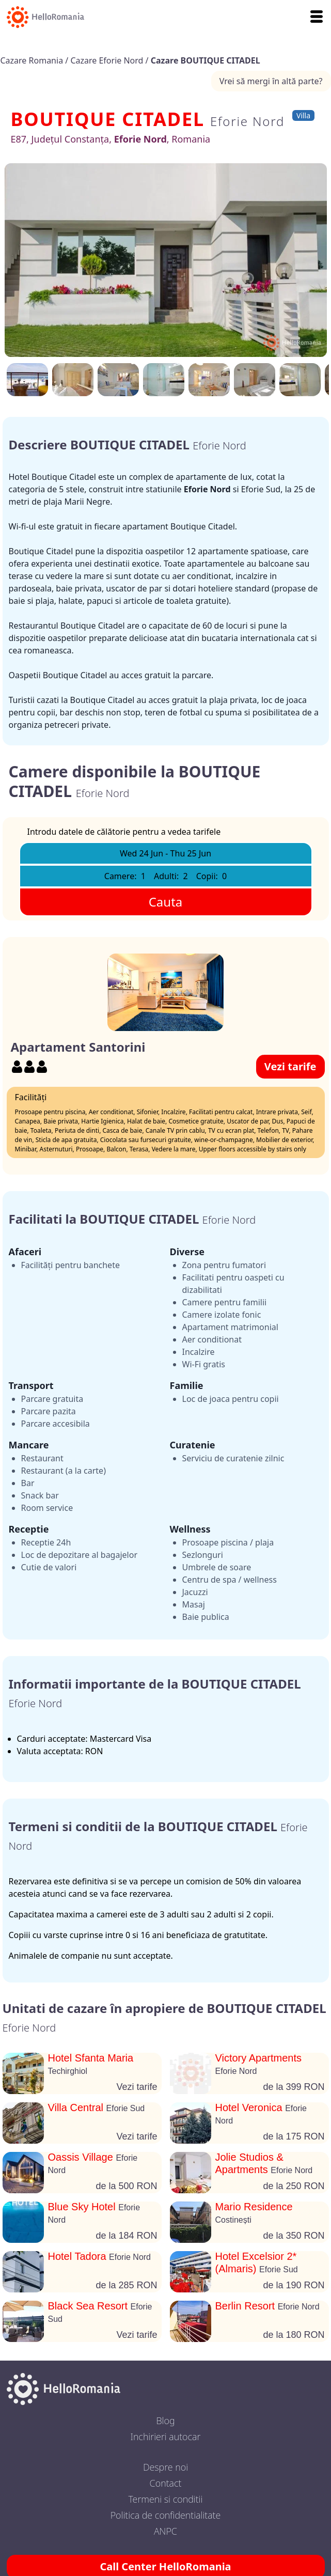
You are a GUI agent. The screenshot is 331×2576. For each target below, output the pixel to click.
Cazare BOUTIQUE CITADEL (205, 60)
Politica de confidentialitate (166, 2515)
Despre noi (165, 2467)
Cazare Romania (33, 60)
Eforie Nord (247, 121)
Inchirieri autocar (166, 2436)
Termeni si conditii (166, 2499)
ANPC (165, 2531)
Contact (166, 2483)
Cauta (166, 901)
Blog (165, 2420)
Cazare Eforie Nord (107, 60)
